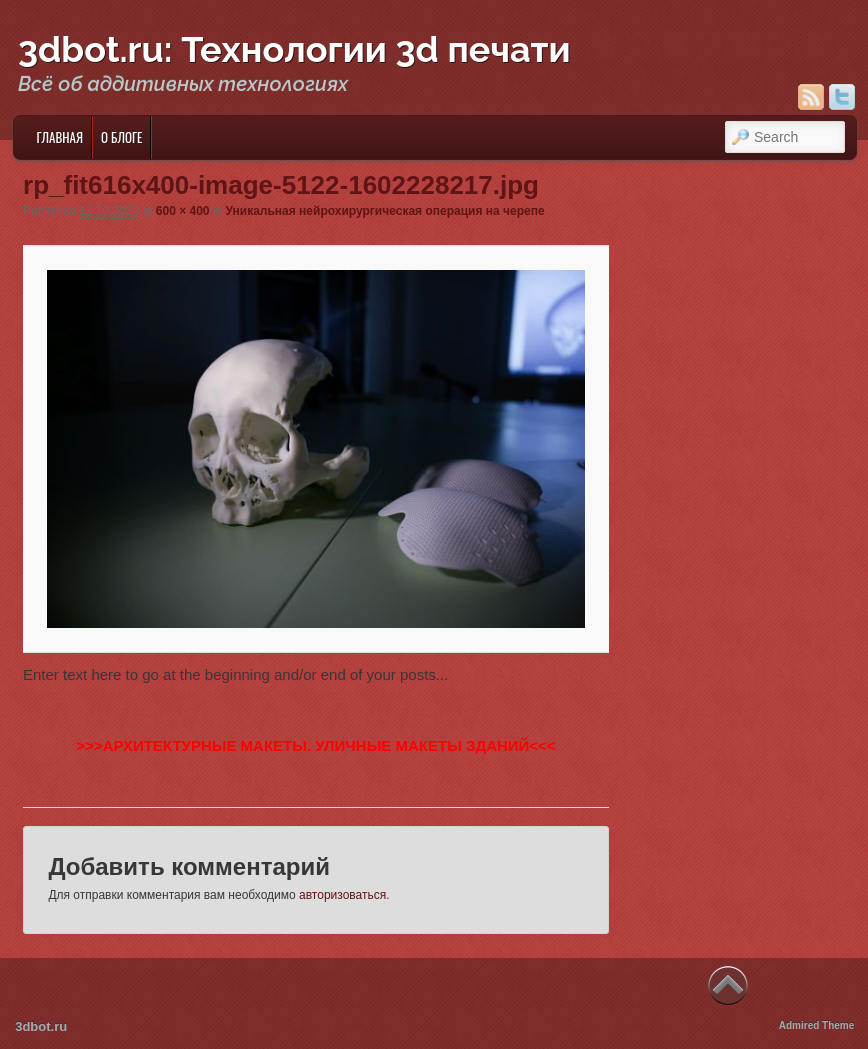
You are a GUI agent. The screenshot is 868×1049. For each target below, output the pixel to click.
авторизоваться (342, 895)
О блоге (121, 137)
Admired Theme (817, 1025)
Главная (59, 137)
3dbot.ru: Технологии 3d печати (294, 49)
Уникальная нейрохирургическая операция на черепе (385, 211)
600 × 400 (183, 211)
